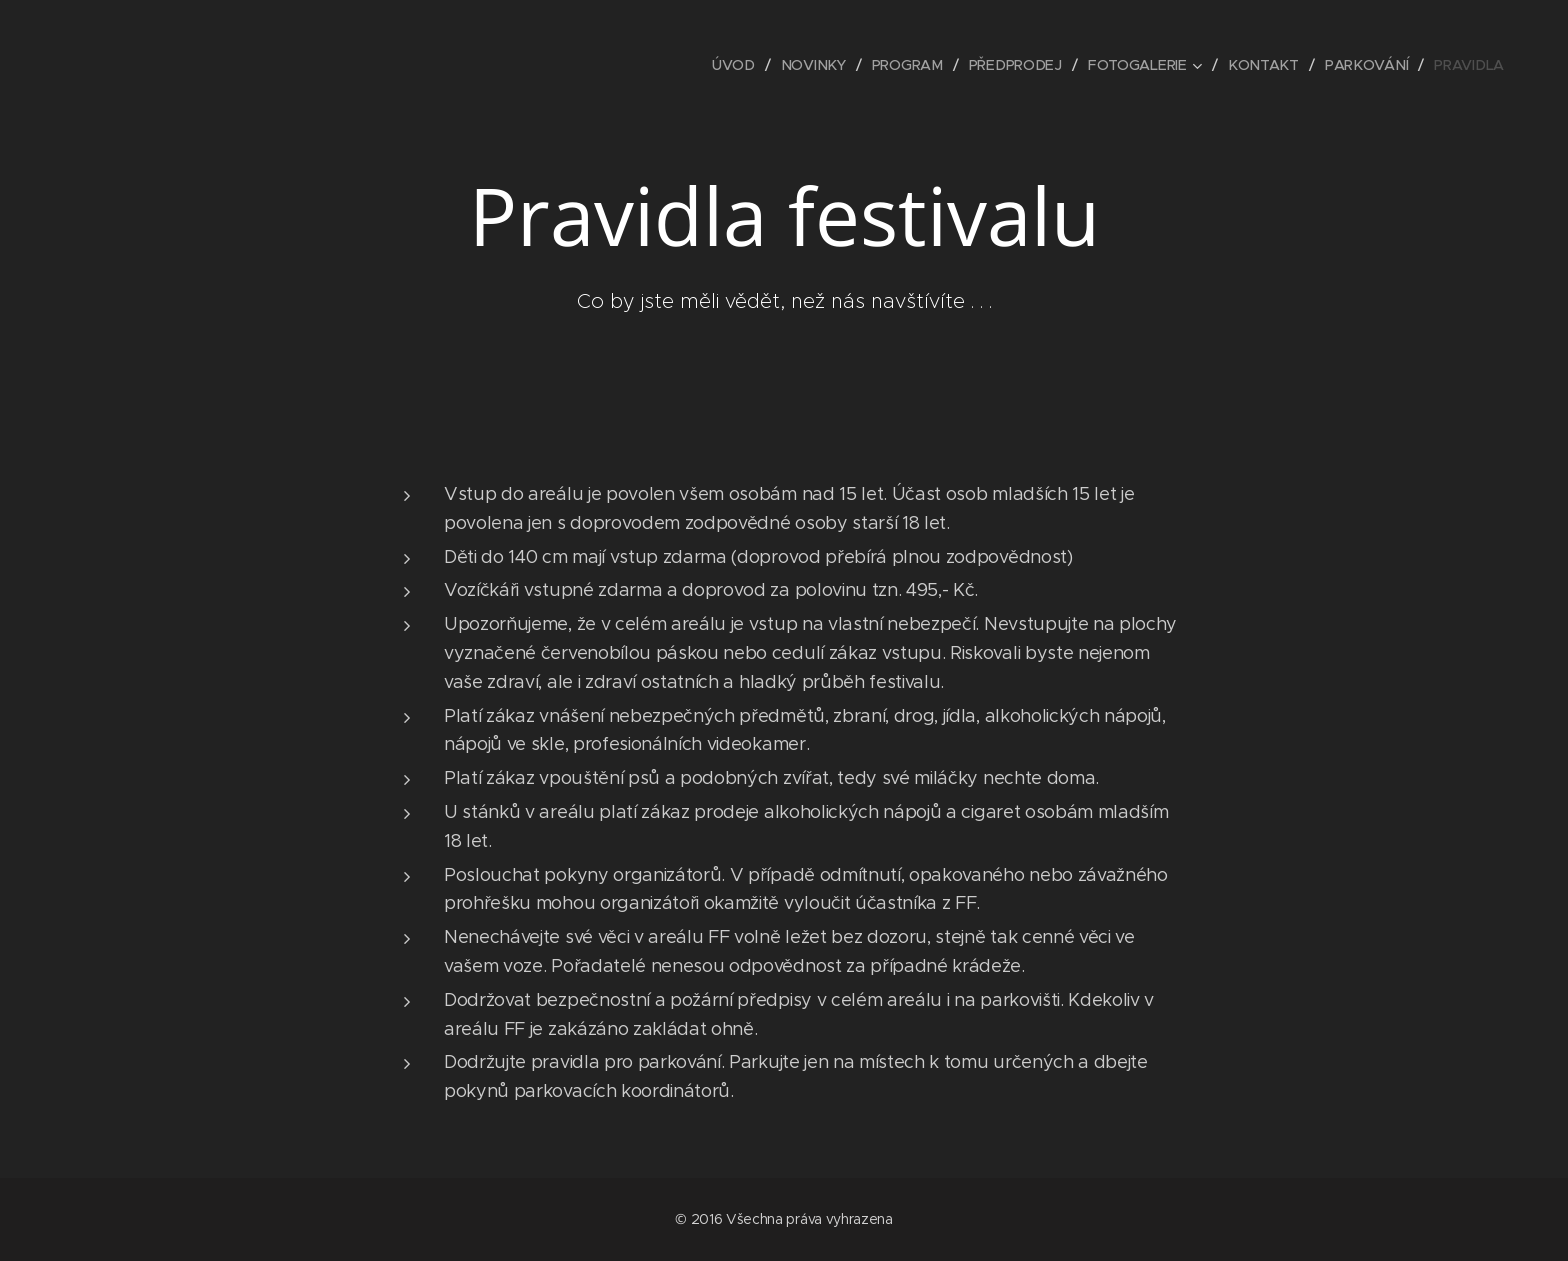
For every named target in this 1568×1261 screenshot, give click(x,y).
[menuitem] (742, 65)
